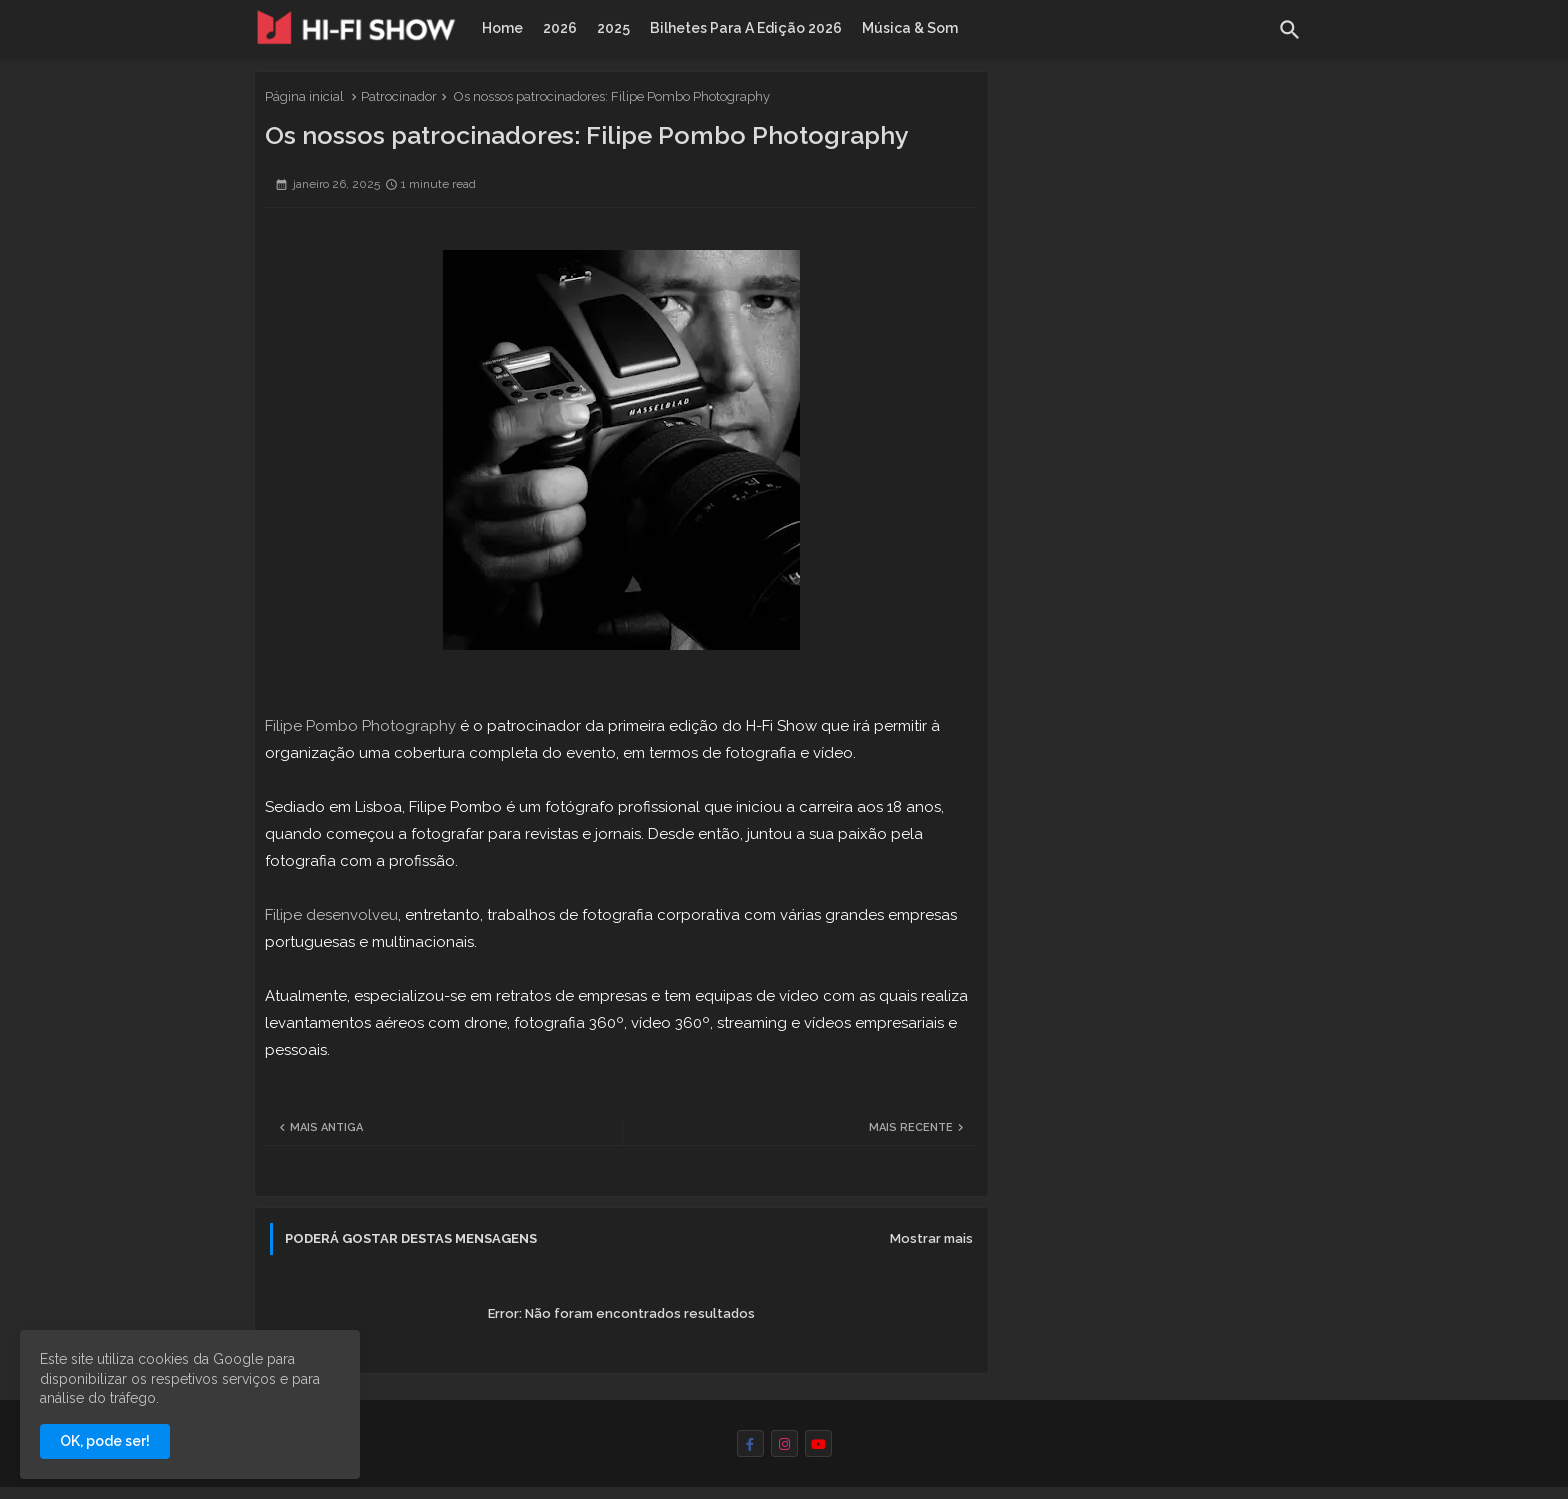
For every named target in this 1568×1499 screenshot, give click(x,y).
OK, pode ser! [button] (105, 1441)
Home (502, 28)
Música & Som (910, 28)
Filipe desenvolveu (331, 915)
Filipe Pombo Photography (360, 726)
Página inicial (304, 96)
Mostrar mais (931, 1238)
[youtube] (818, 1443)
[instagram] (784, 1443)
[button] (1290, 30)
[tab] (502, 28)
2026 (560, 28)
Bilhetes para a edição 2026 (746, 28)
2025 (613, 28)
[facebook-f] (750, 1443)
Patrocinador (399, 96)
